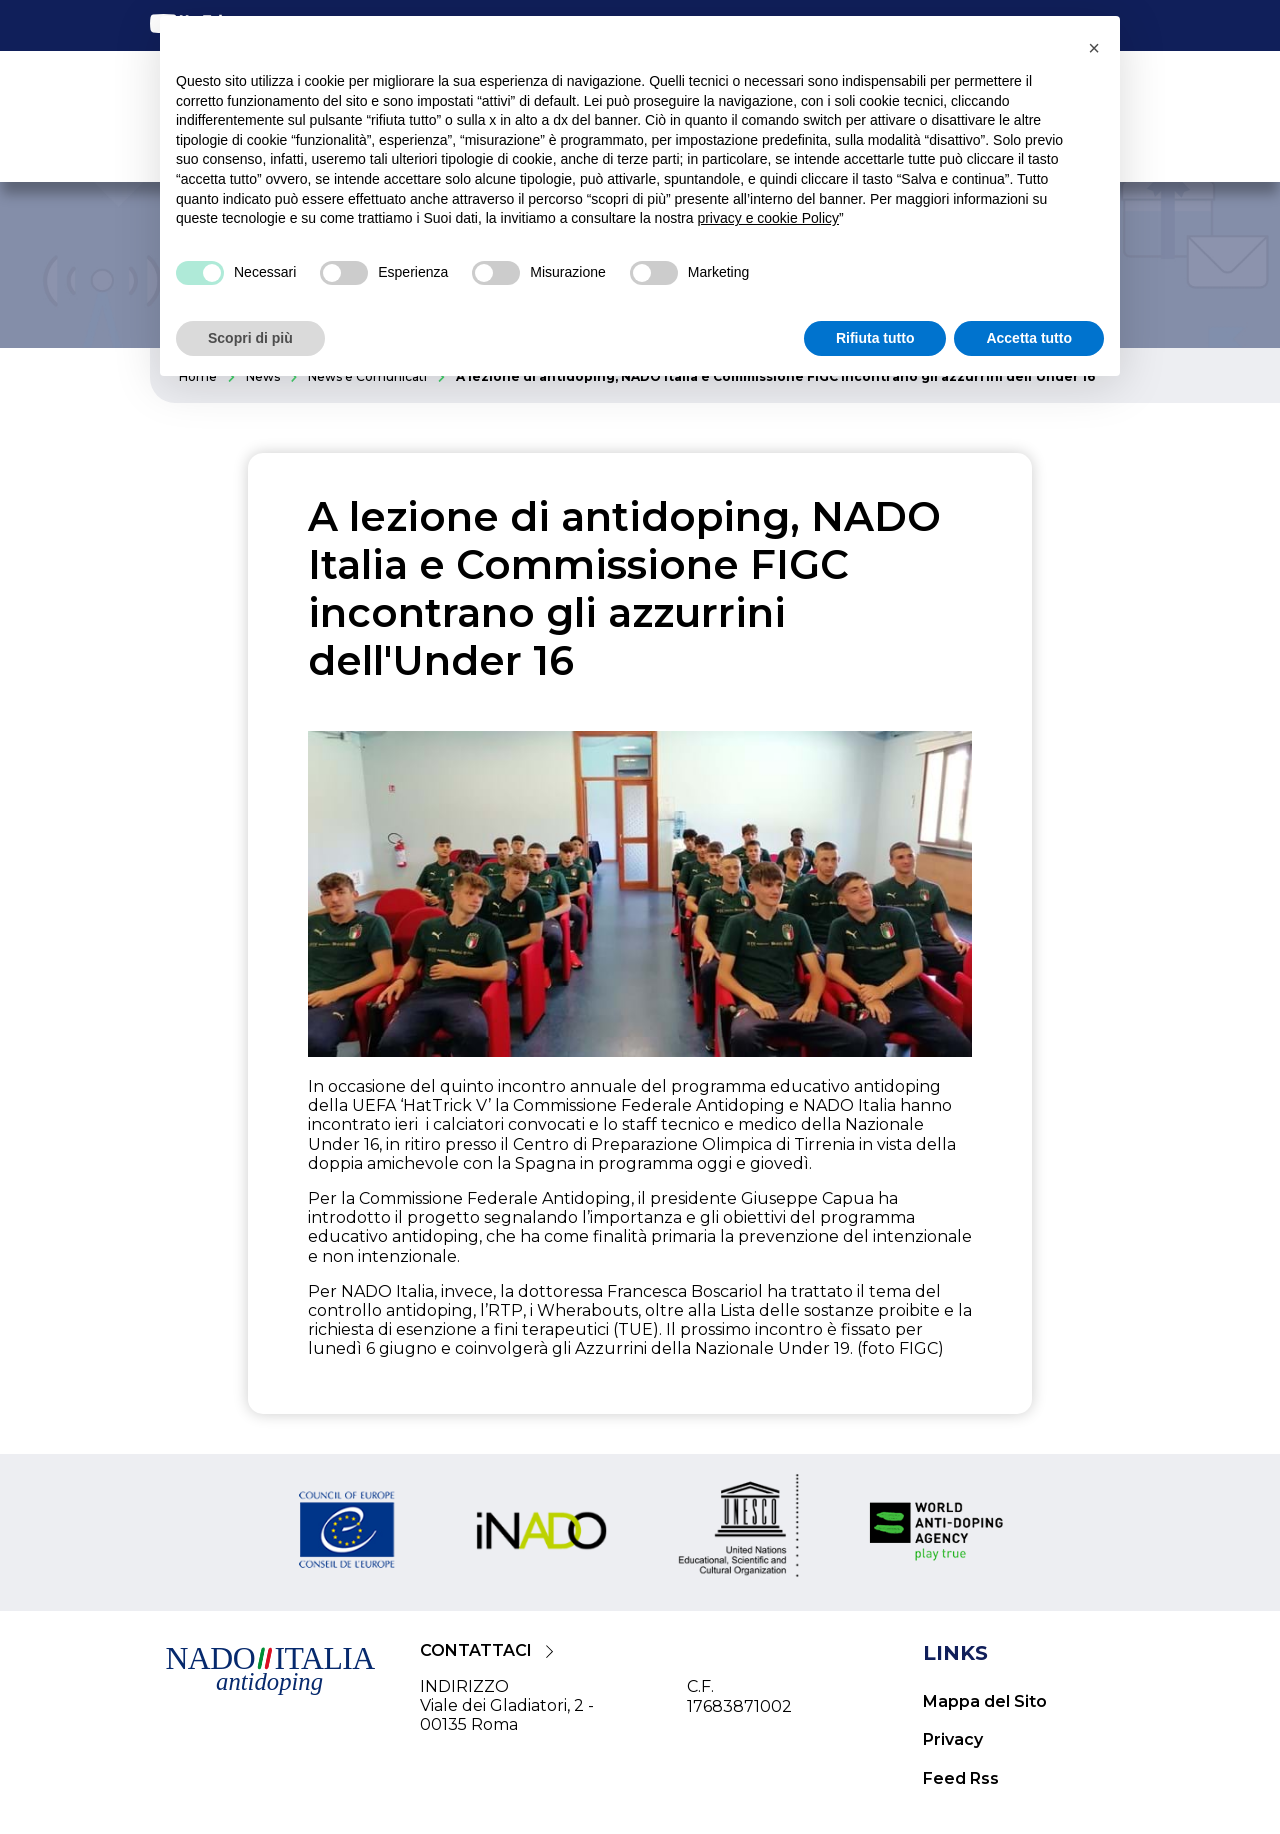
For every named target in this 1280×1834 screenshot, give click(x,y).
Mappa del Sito (985, 1701)
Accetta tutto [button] (1029, 338)
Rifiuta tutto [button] (875, 338)
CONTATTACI (476, 1650)
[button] (1094, 48)
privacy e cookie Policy (768, 218)
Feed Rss (961, 1778)
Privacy (953, 1739)
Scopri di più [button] (250, 338)
